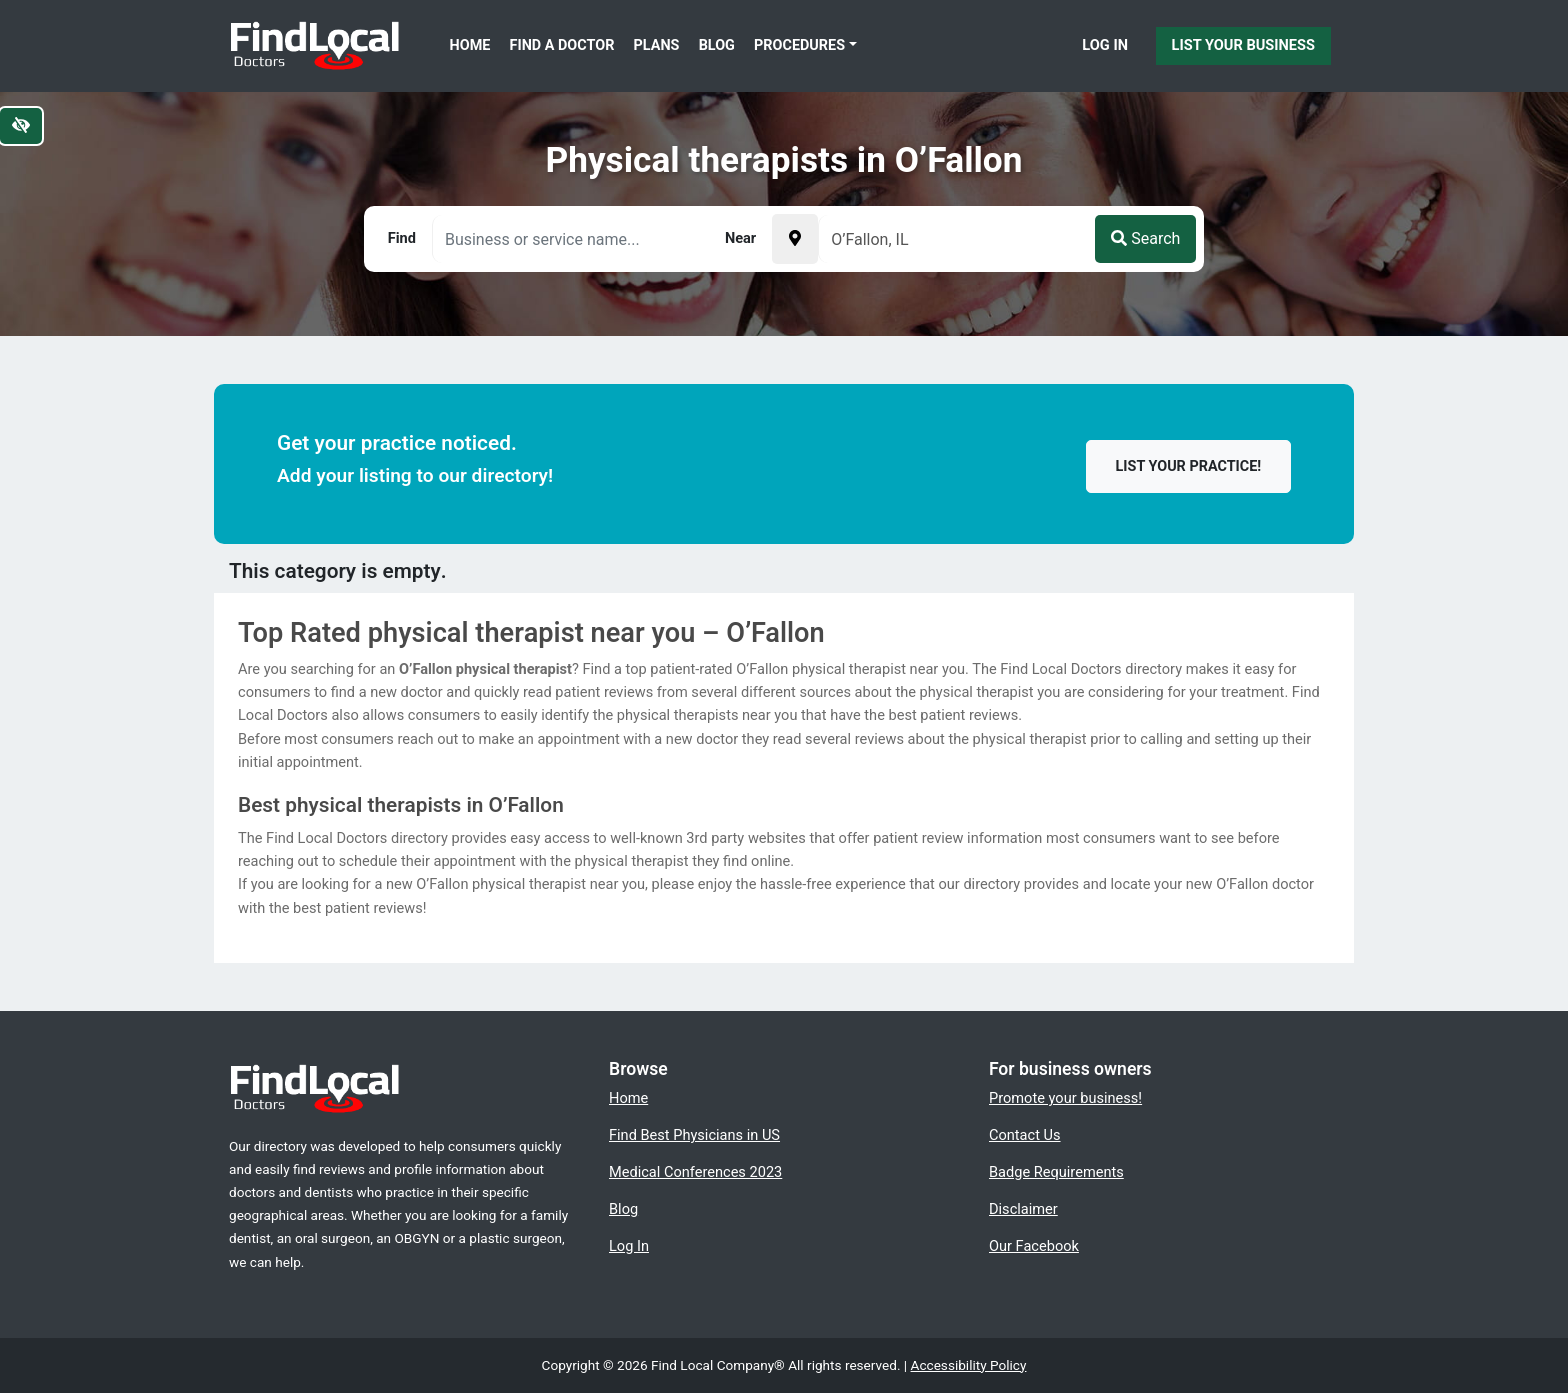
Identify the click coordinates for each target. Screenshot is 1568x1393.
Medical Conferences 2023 (695, 1172)
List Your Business (1243, 45)
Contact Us (1025, 1135)
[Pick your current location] (795, 239)
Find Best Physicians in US (694, 1135)
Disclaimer (1023, 1209)
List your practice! (1189, 466)
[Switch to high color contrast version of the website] (21, 126)
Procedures (799, 45)
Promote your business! (1065, 1098)
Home (470, 45)
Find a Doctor (562, 45)
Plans (657, 45)
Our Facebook (1034, 1246)
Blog (717, 45)
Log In (1105, 45)
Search (1145, 238)
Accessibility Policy (969, 1365)
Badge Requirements (1056, 1172)
